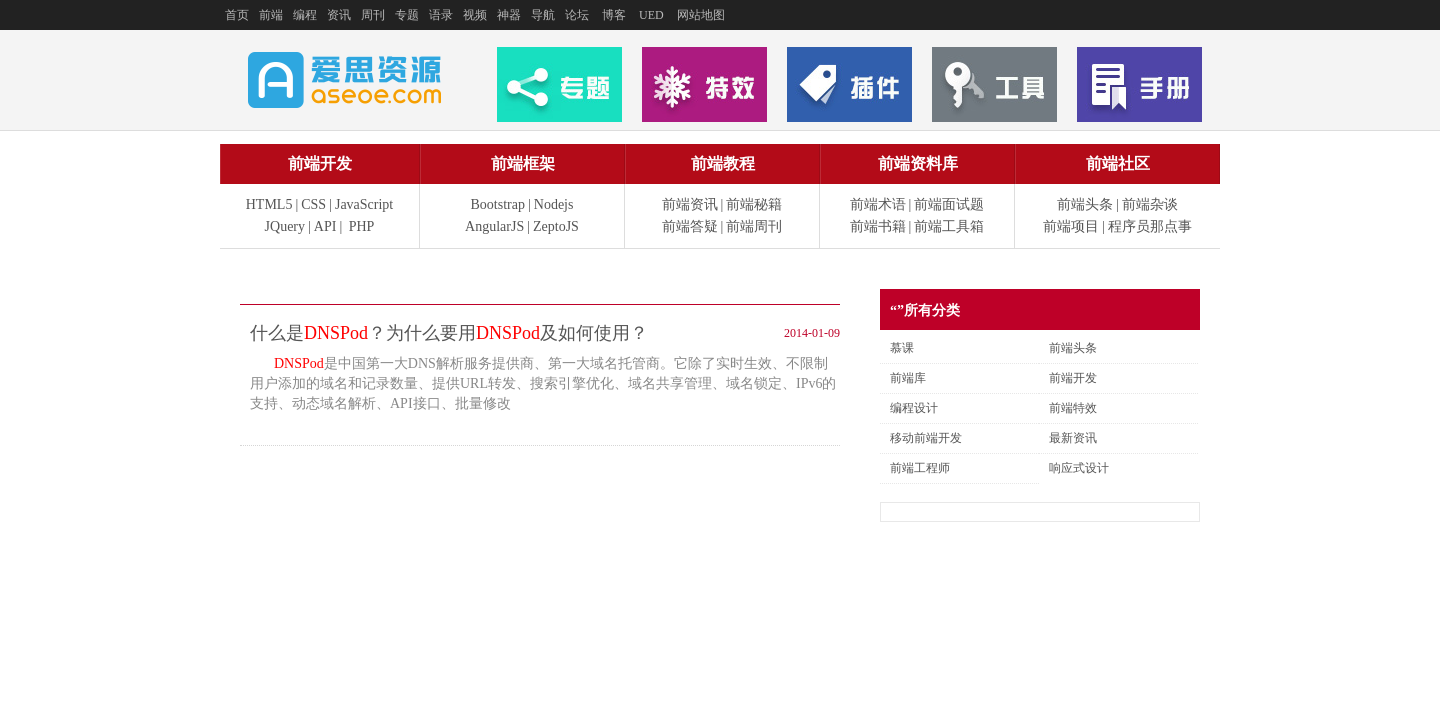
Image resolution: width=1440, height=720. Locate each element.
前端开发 (320, 163)
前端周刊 (754, 226)
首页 (237, 15)
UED (651, 15)
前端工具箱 (949, 226)
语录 (441, 15)
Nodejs (554, 204)
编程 (305, 15)
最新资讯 (1073, 438)
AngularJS (494, 226)
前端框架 (523, 163)
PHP (362, 226)
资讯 (339, 15)
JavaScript (364, 204)
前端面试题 (949, 204)
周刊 (373, 15)
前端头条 (1085, 204)
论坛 (577, 15)
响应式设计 (1079, 468)
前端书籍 (878, 226)
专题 (407, 15)
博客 (614, 15)
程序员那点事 (1150, 226)
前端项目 (1071, 226)
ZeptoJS (556, 226)
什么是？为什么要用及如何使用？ (449, 333)
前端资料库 (918, 163)
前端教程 (723, 163)
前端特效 (1073, 408)
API (325, 226)
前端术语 (878, 204)
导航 (543, 15)
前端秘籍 (754, 204)
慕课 (902, 348)
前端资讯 (690, 204)
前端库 (908, 378)
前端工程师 (920, 468)
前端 (271, 15)
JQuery (285, 226)
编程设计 (914, 408)
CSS (313, 204)
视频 (475, 15)
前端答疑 (690, 226)
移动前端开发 (926, 438)
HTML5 (269, 204)
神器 (509, 15)
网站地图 (701, 15)
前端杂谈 (1150, 204)
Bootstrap (498, 204)
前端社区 (1118, 163)
